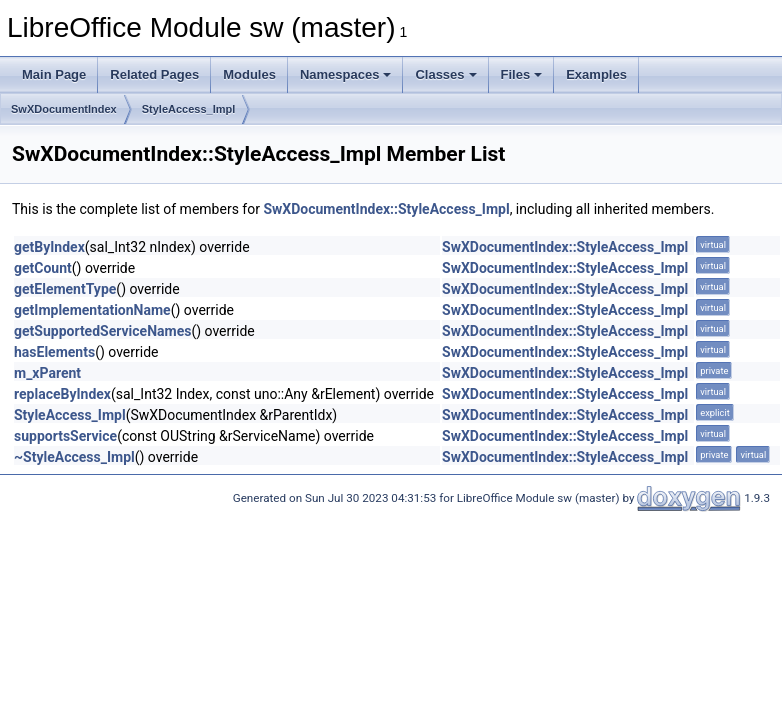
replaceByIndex (62, 394)
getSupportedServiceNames (102, 331)
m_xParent (47, 373)
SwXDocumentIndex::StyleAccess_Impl (386, 209)
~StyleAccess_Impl (74, 457)
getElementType (65, 289)
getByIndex (49, 247)
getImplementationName (92, 310)
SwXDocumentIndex (64, 109)
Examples (596, 74)
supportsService (65, 436)
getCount (43, 268)
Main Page (54, 74)
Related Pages (154, 74)
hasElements (54, 352)
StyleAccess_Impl (189, 109)
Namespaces (346, 74)
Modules (249, 74)
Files (522, 74)
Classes (445, 74)
